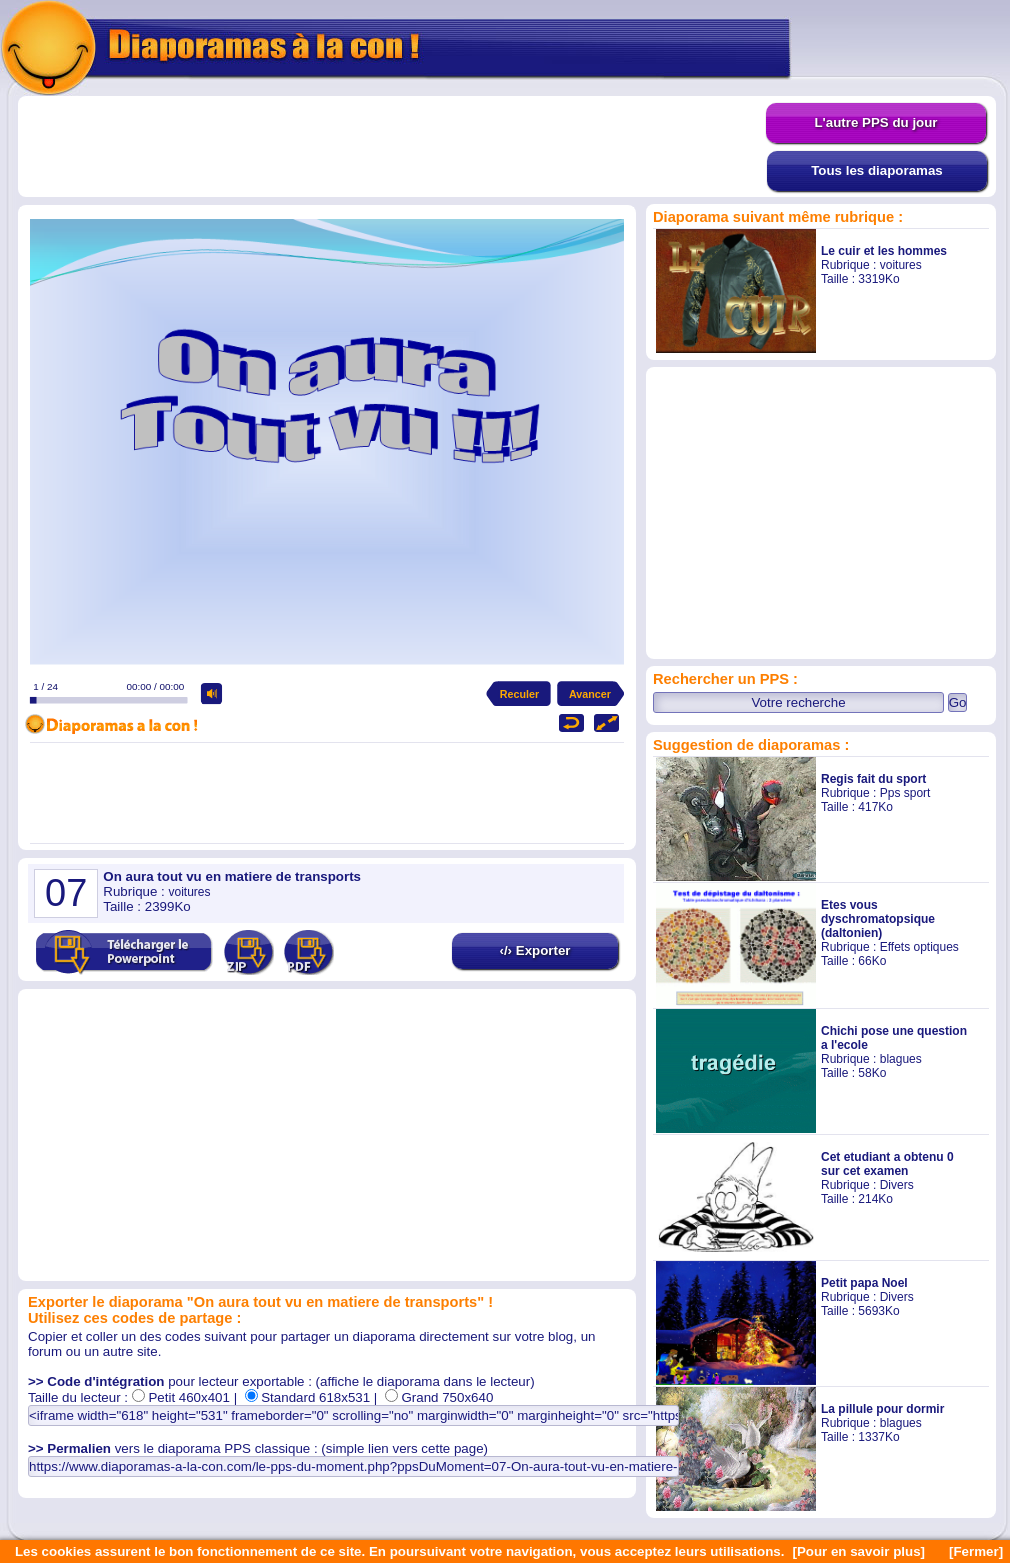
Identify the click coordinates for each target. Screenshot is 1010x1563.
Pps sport (905, 793)
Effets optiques (919, 947)
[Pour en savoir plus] (858, 1551)
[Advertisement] (392, 147)
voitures (901, 265)
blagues (901, 1059)
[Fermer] (976, 1551)
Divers (897, 1185)
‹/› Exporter (534, 950)
